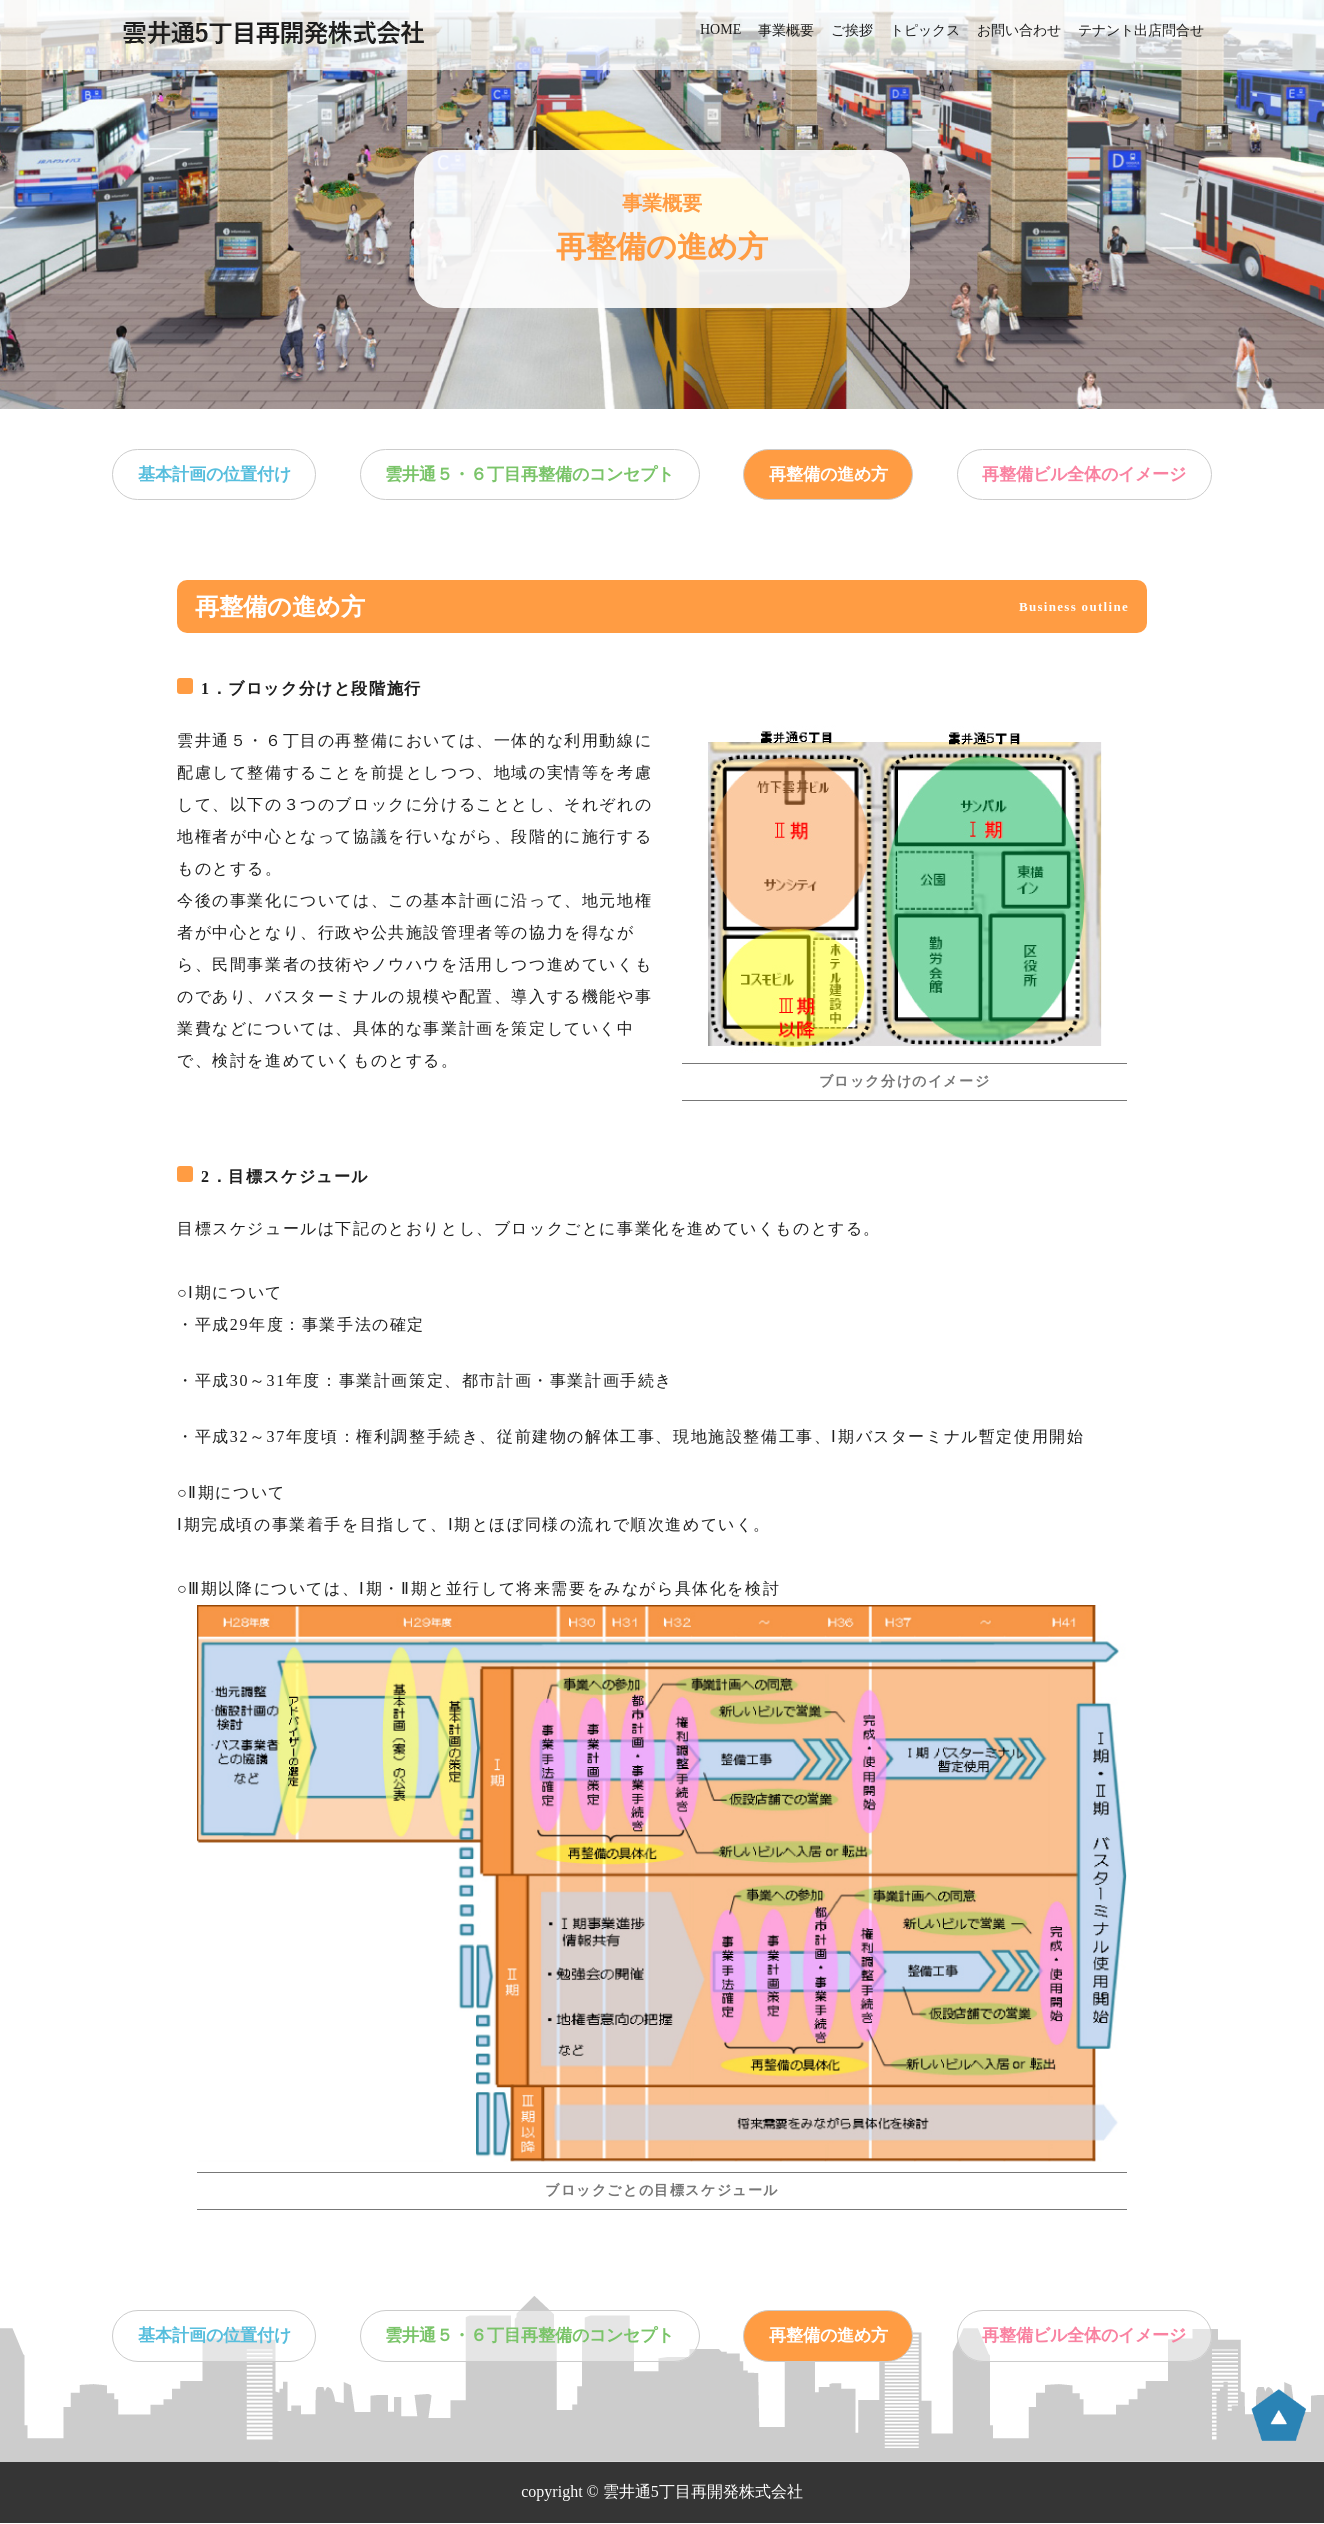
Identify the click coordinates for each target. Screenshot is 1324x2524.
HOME (720, 29)
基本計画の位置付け (224, 475)
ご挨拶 (852, 30)
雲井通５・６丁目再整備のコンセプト (534, 475)
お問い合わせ (1019, 30)
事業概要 (786, 30)
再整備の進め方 (826, 475)
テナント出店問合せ (1141, 30)
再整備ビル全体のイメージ (1073, 475)
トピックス (925, 30)
